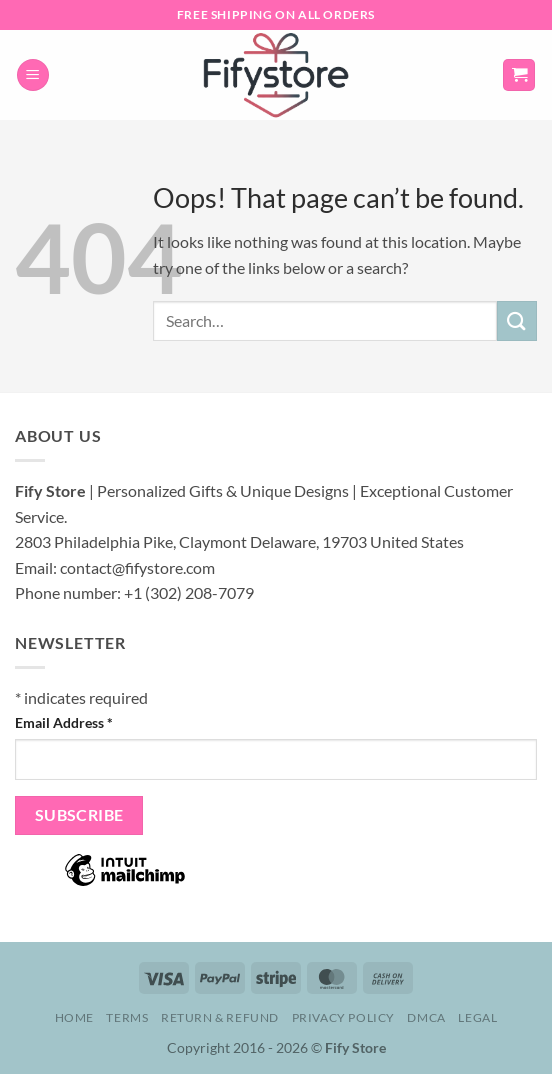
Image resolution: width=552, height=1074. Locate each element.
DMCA (426, 1017)
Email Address (64, 722)
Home (74, 1017)
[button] (33, 75)
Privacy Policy (344, 1017)
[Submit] (517, 320)
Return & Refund (220, 1017)
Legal (477, 1017)
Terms (127, 1017)
